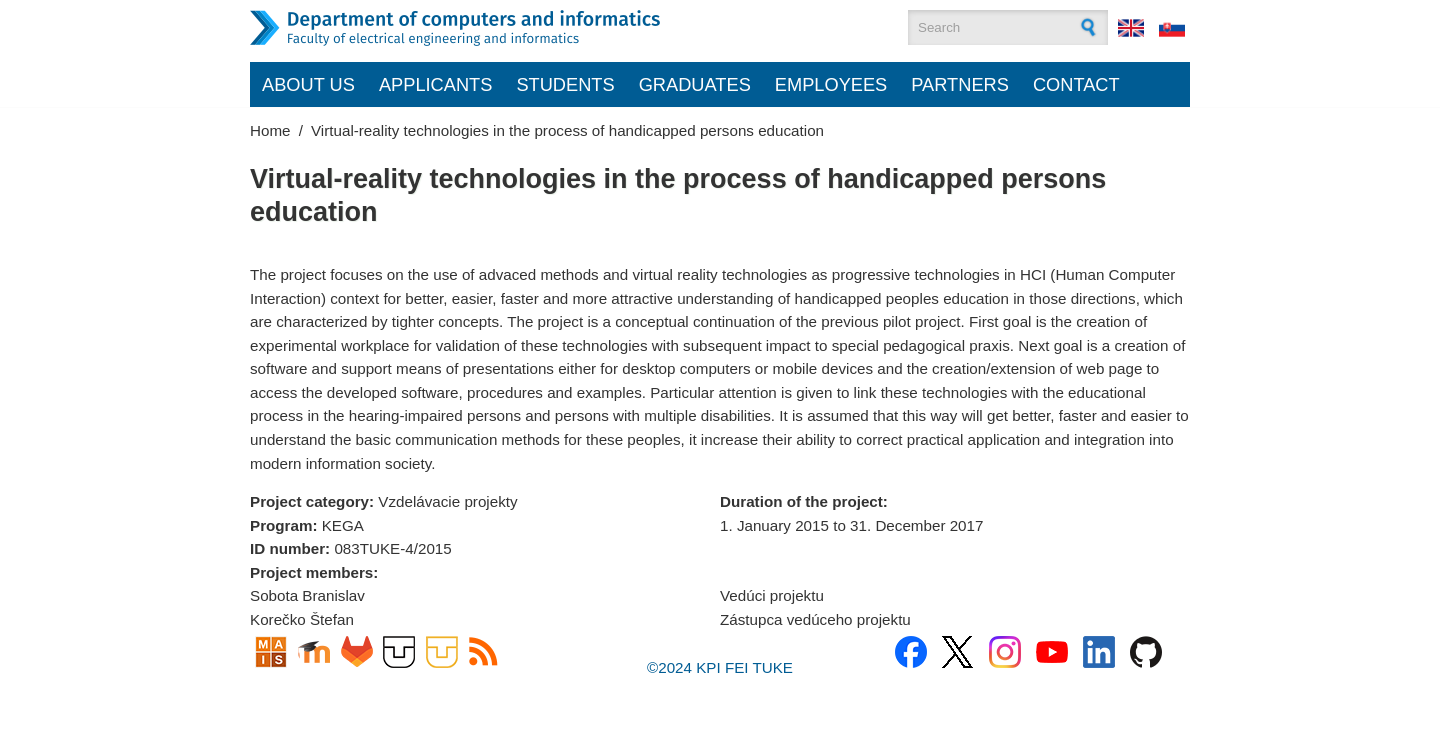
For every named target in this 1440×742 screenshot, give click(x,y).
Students (565, 84)
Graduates (695, 84)
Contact (1076, 84)
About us (308, 84)
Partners (960, 84)
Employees (831, 84)
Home (270, 130)
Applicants (436, 84)
